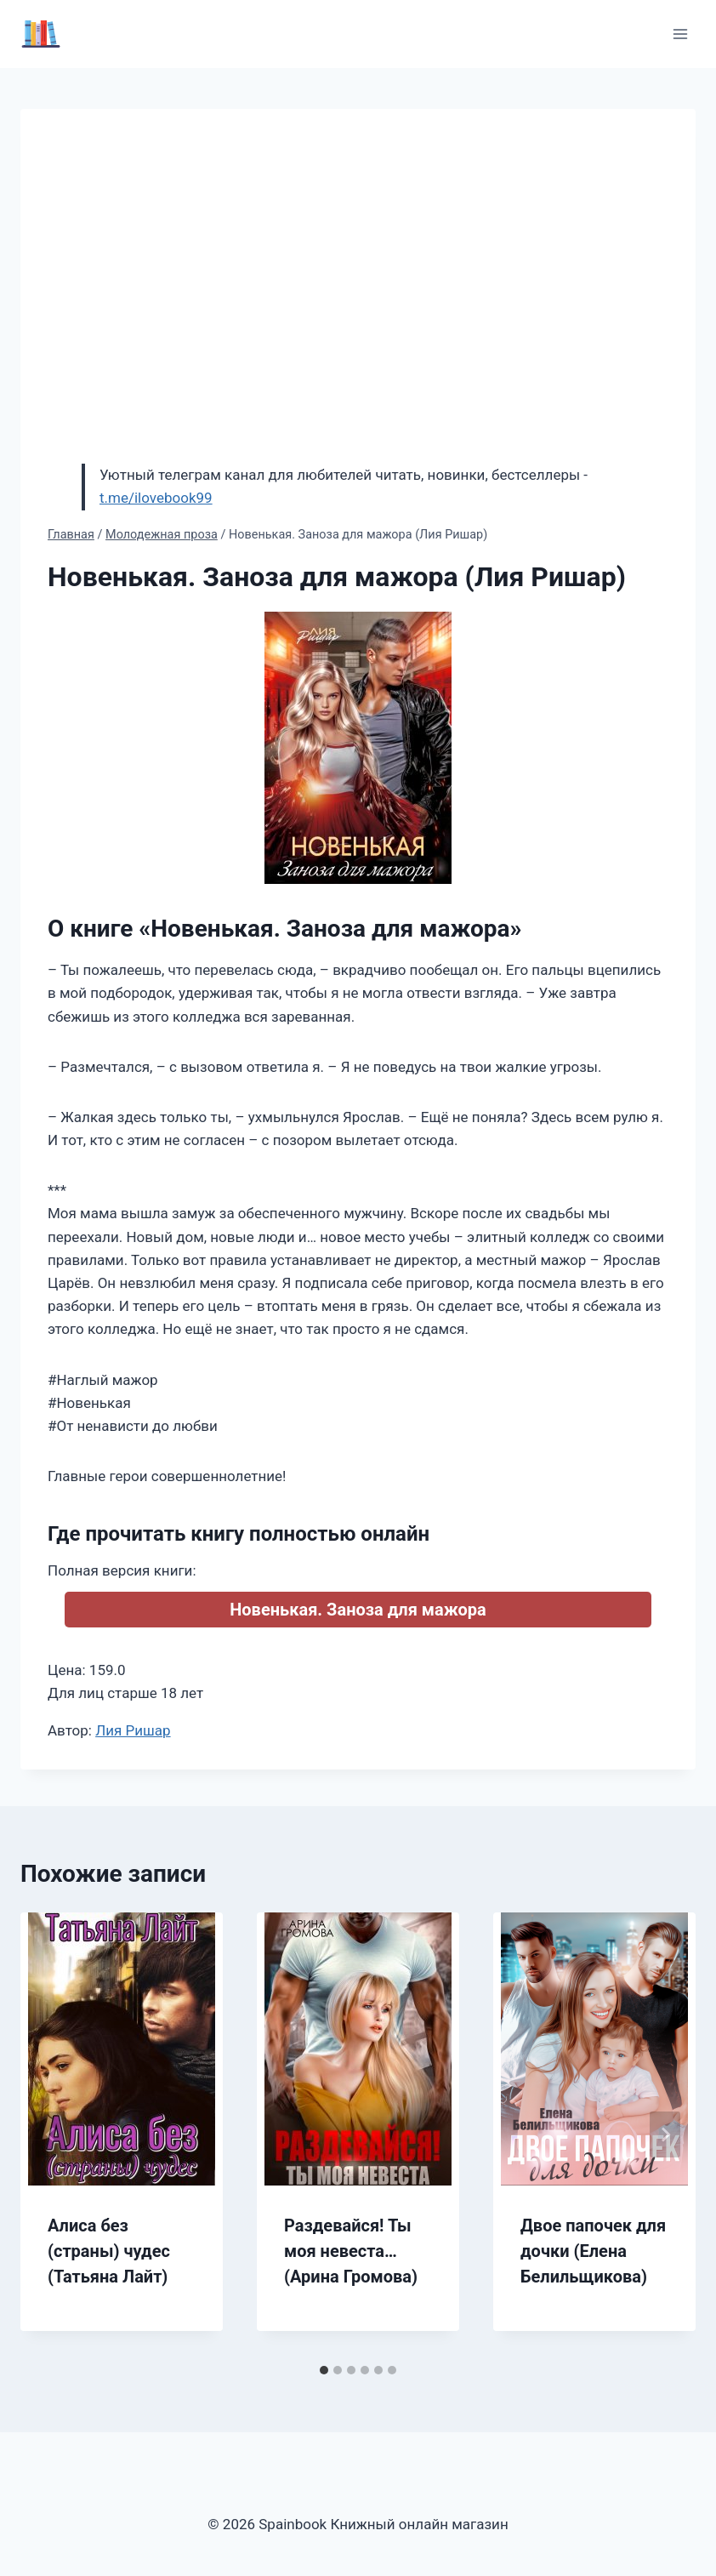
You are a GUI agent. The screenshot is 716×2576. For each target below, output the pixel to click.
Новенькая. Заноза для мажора (358, 1609)
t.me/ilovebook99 (156, 497)
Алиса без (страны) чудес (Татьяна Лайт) (109, 2251)
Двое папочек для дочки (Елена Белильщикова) (593, 2251)
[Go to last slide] (51, 2134)
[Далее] (665, 2134)
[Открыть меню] (680, 33)
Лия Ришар (132, 1730)
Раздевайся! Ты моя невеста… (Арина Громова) (351, 2251)
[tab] (324, 2370)
